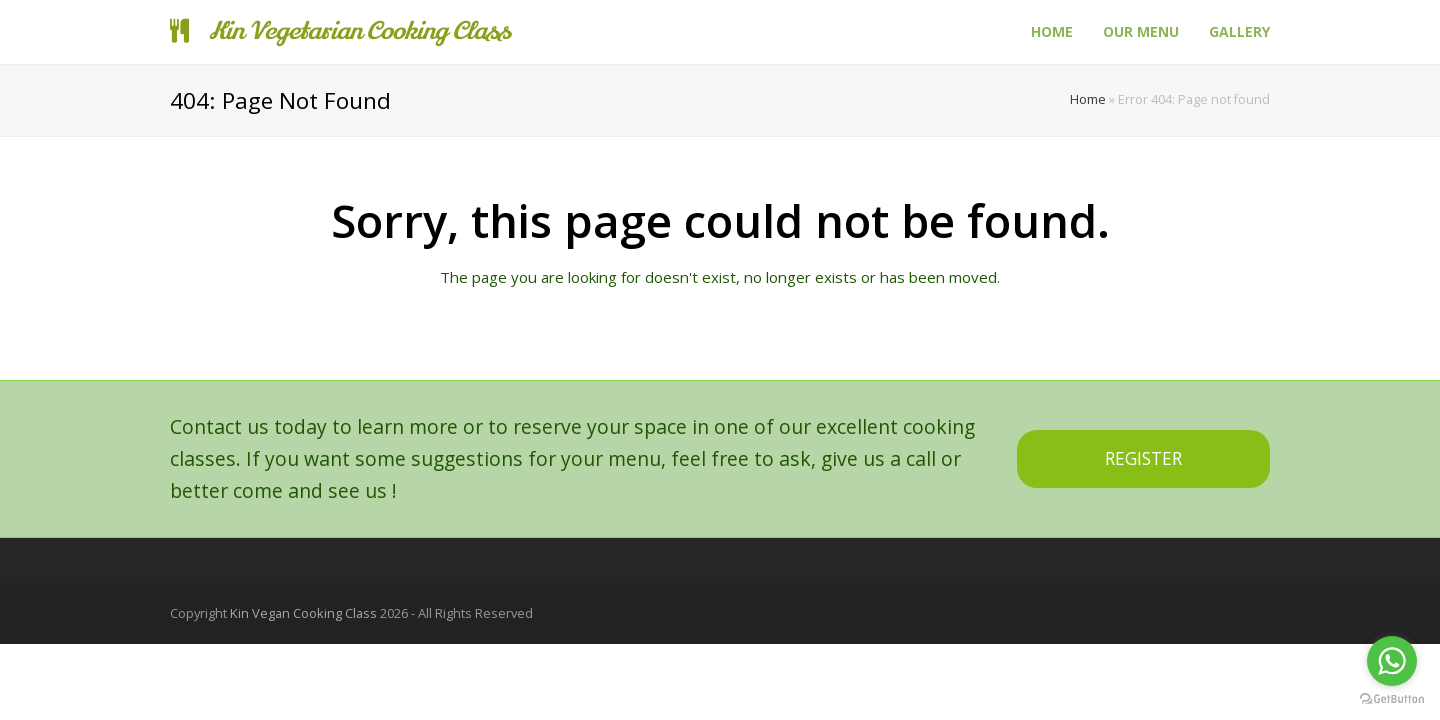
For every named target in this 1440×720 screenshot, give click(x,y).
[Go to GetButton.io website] (1392, 699)
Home (1088, 99)
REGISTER (1143, 458)
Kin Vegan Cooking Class (303, 613)
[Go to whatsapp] (1392, 661)
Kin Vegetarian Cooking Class (340, 31)
